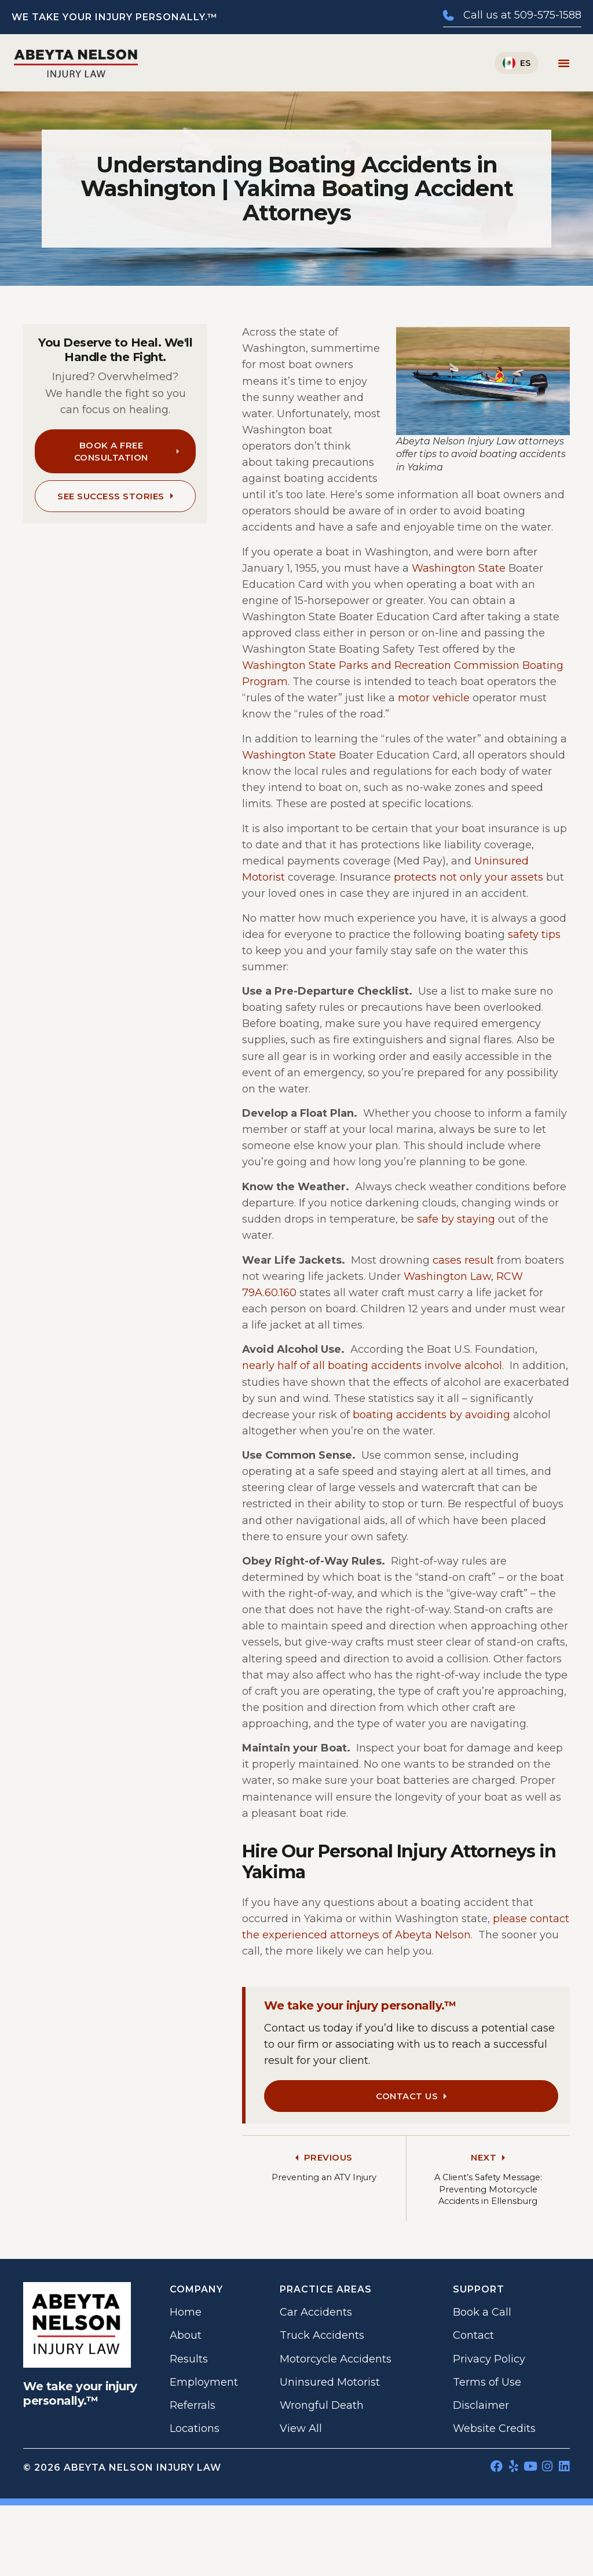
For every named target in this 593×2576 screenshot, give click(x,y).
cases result (463, 1260)
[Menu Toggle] (564, 63)
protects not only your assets (468, 877)
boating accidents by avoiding (431, 1414)
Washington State (459, 568)
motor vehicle (434, 697)
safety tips (534, 934)
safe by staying (456, 1219)
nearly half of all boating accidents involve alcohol (372, 1365)
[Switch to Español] (517, 63)
